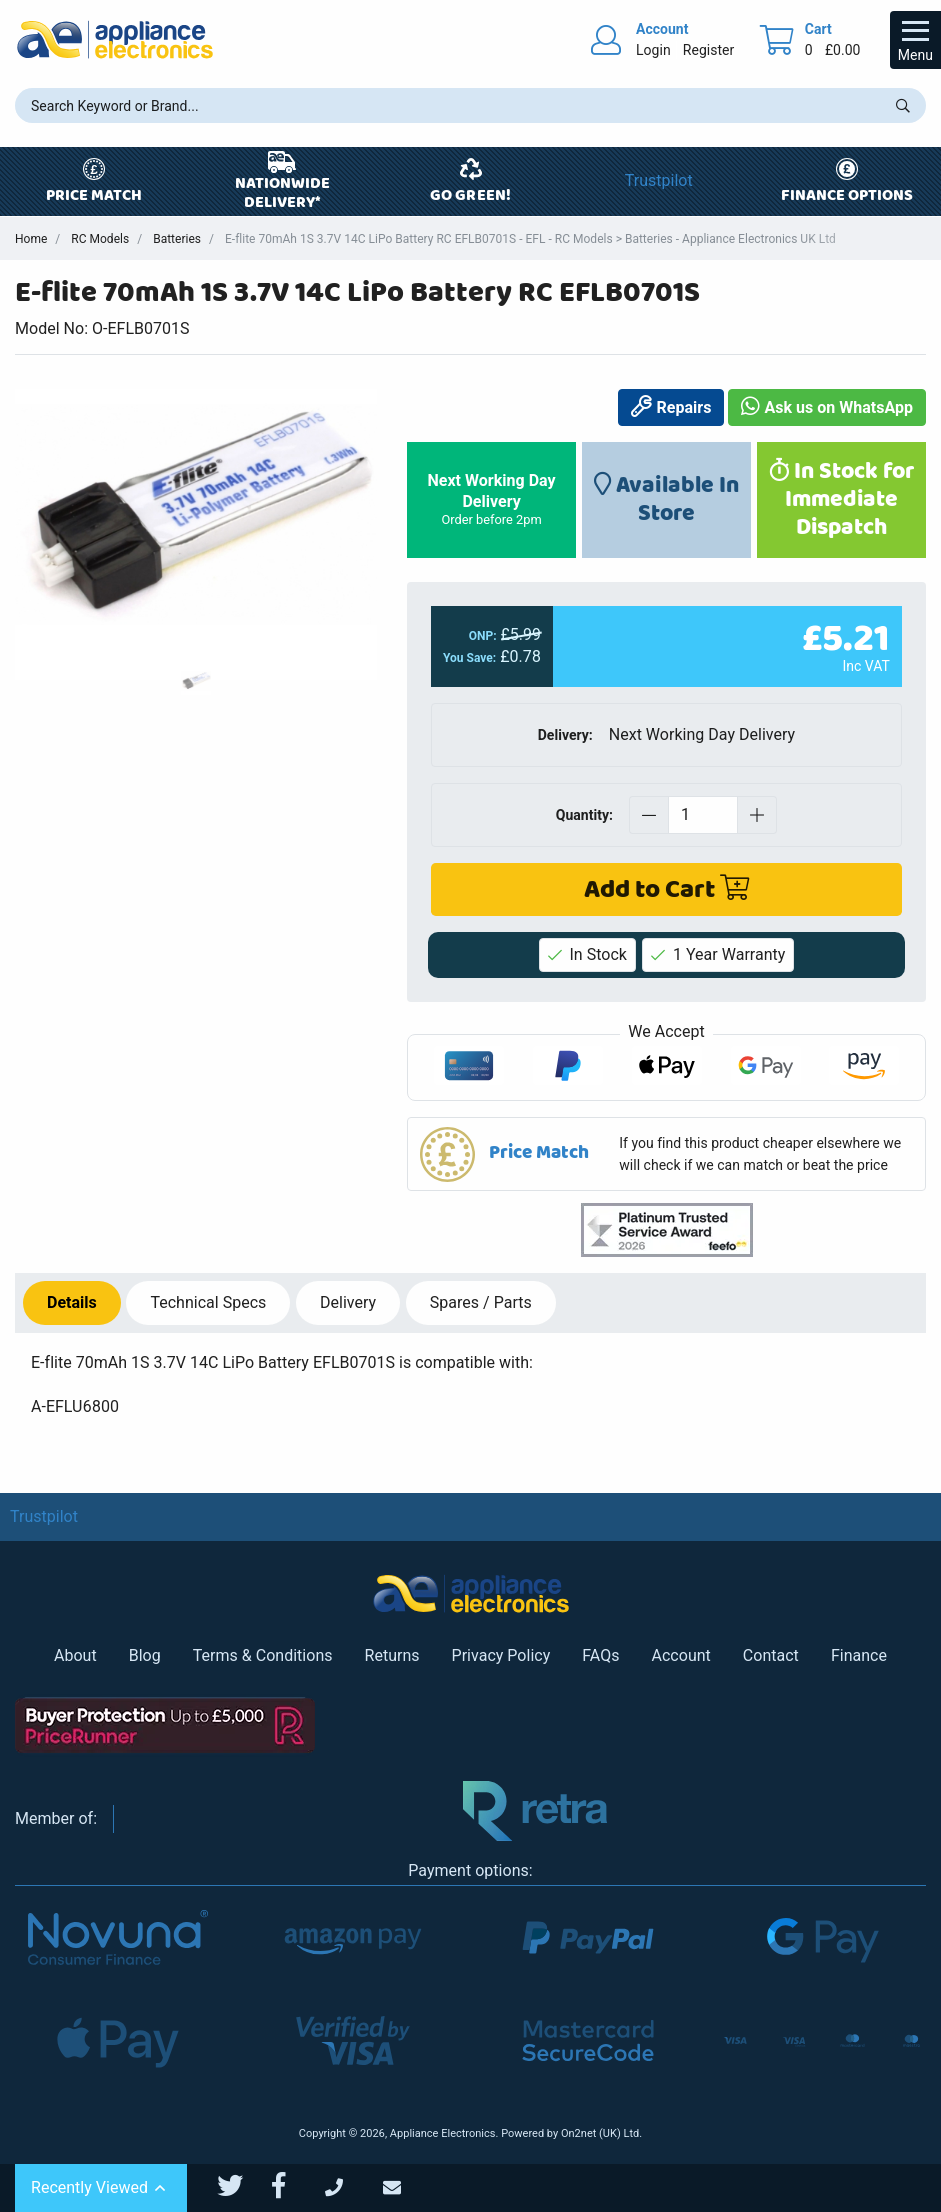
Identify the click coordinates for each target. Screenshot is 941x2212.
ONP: (483, 636)
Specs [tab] (208, 1302)
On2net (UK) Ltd (600, 2133)
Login (653, 50)
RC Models (100, 239)
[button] (666, 1153)
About (75, 1655)
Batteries (177, 239)
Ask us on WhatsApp (827, 407)
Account (681, 1655)
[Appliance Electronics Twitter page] (242, 2186)
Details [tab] (72, 1302)
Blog (145, 1655)
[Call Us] (354, 2188)
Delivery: (565, 734)
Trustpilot (659, 180)
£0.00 (843, 50)
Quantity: (584, 814)
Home (31, 239)
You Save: (469, 658)
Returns (392, 1655)
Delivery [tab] (348, 1302)
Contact (771, 1655)
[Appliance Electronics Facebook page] (291, 2186)
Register (708, 50)
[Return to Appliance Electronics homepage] (115, 39)
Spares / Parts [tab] (481, 1302)
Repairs (671, 407)
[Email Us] (410, 2188)
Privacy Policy (501, 1655)
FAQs (600, 1655)
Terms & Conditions (263, 1655)
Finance (859, 1655)
